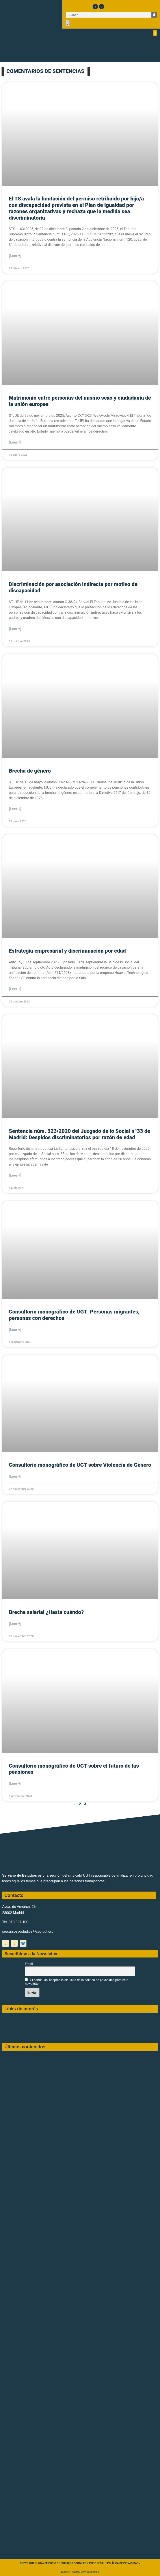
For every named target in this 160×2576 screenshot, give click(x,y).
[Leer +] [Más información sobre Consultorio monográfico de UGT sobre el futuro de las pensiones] (15, 1783)
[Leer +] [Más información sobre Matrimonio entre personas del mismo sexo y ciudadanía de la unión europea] (15, 442)
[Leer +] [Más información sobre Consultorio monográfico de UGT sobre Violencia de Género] (15, 1476)
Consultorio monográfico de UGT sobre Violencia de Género (80, 1465)
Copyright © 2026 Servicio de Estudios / (47, 2563)
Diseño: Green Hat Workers (80, 2572)
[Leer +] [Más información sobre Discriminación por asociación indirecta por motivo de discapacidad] (15, 628)
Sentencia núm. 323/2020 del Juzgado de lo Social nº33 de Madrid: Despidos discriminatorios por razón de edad (79, 1134)
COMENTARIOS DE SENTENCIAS (45, 71)
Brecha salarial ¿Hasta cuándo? (46, 1612)
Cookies (80, 2563)
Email (29, 1964)
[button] (67, 23)
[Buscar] (154, 15)
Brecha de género (30, 771)
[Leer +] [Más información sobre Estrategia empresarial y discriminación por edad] (15, 989)
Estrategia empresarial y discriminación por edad (67, 951)
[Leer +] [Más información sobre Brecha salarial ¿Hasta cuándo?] (15, 1623)
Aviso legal (97, 2563)
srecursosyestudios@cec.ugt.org (27, 1931)
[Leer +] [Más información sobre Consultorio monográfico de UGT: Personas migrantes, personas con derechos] (15, 1329)
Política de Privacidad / (123, 2563)
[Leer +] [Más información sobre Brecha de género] (15, 809)
